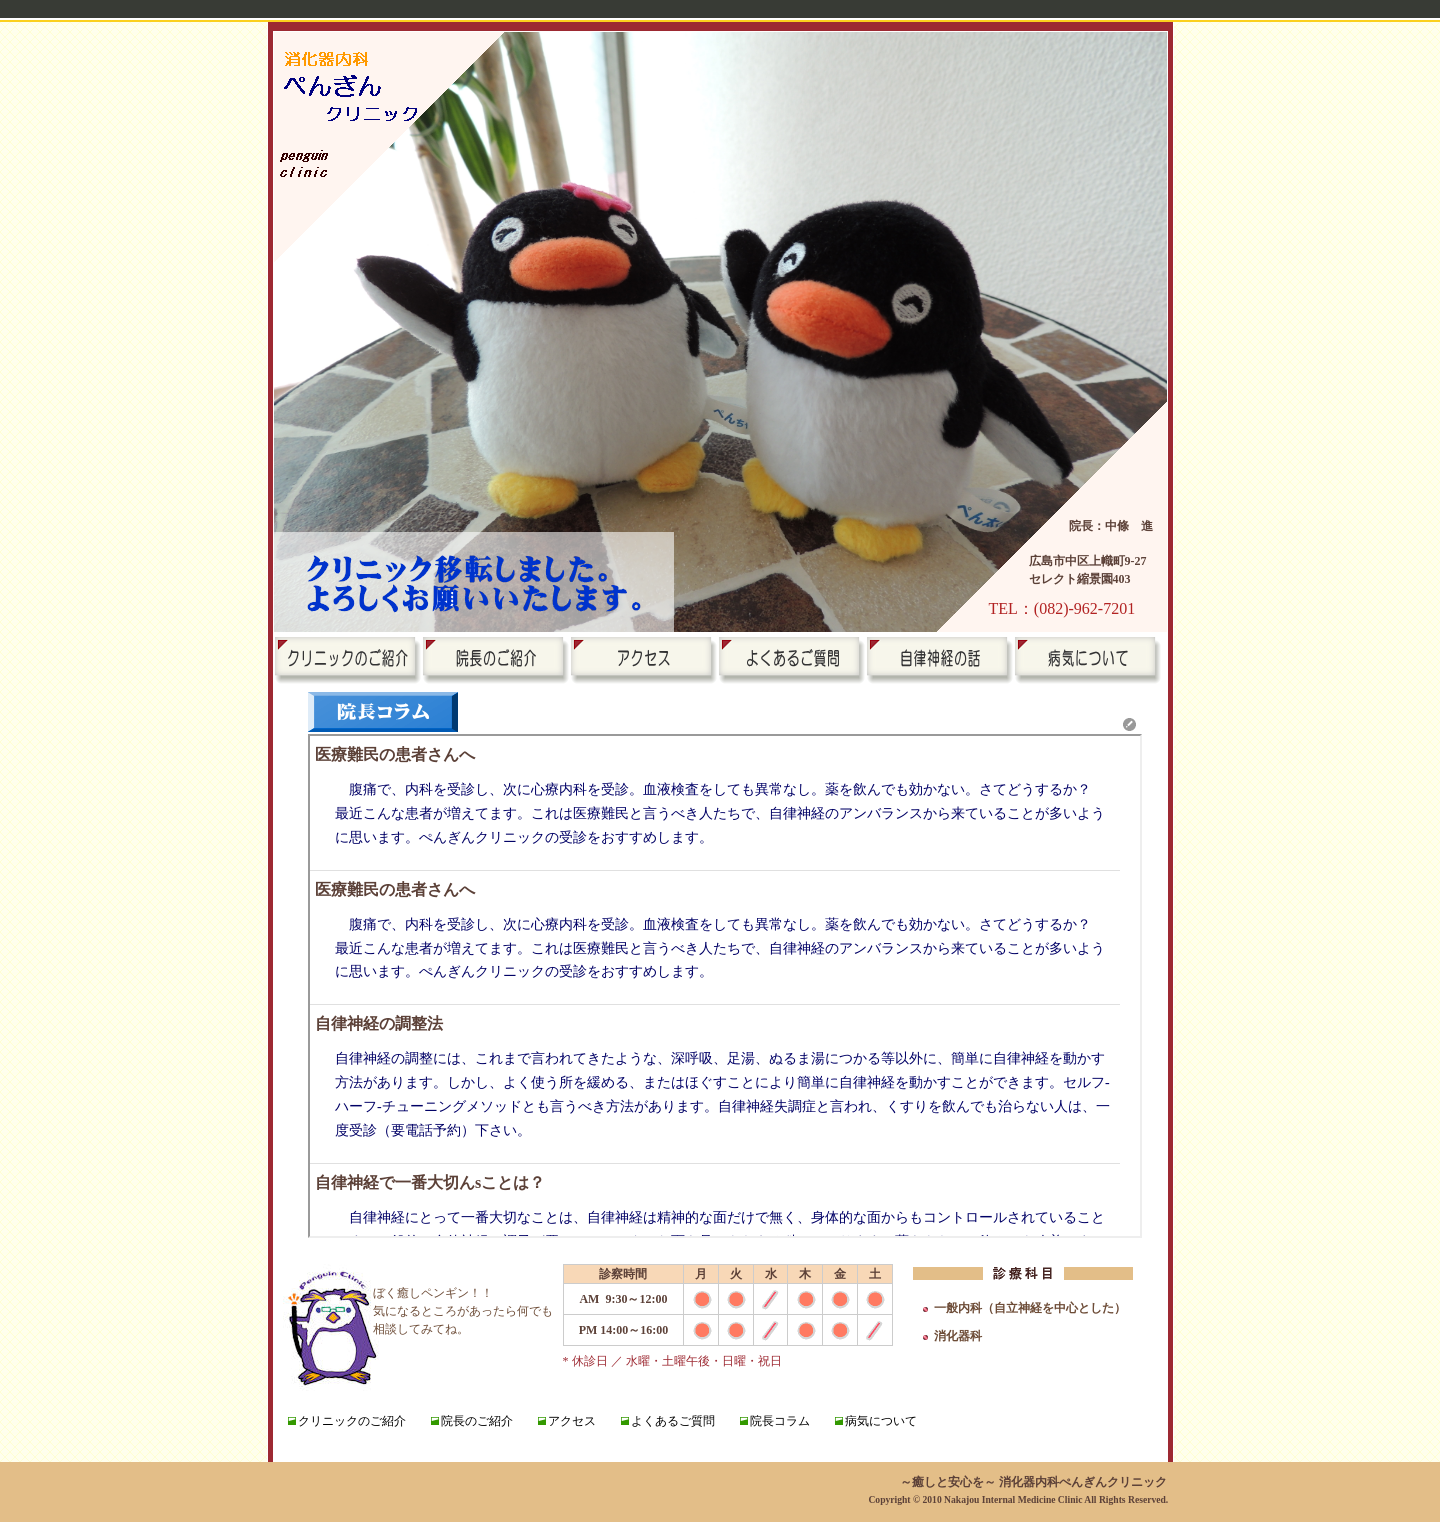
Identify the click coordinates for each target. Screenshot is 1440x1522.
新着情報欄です (725, 986)
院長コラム (780, 1421)
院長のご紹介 (477, 1421)
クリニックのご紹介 (352, 1421)
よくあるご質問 (673, 1421)
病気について (881, 1421)
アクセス (572, 1421)
